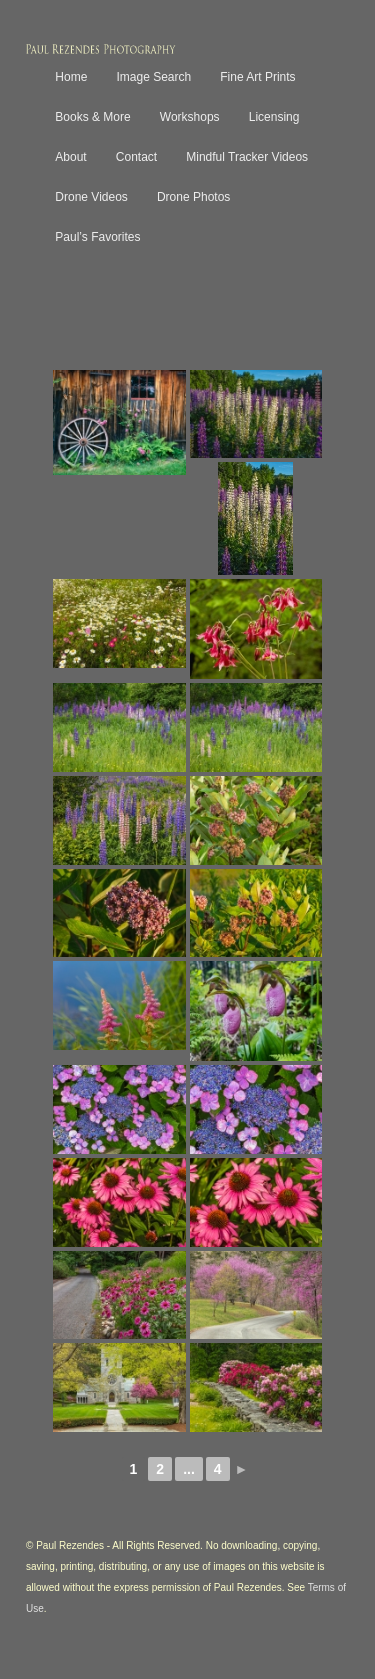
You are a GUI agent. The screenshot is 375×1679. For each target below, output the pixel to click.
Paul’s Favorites (97, 237)
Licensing (274, 117)
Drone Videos (91, 197)
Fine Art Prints (257, 77)
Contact (136, 157)
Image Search (153, 77)
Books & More (92, 117)
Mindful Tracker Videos (247, 157)
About (70, 157)
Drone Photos (193, 197)
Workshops (190, 117)
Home (71, 77)
